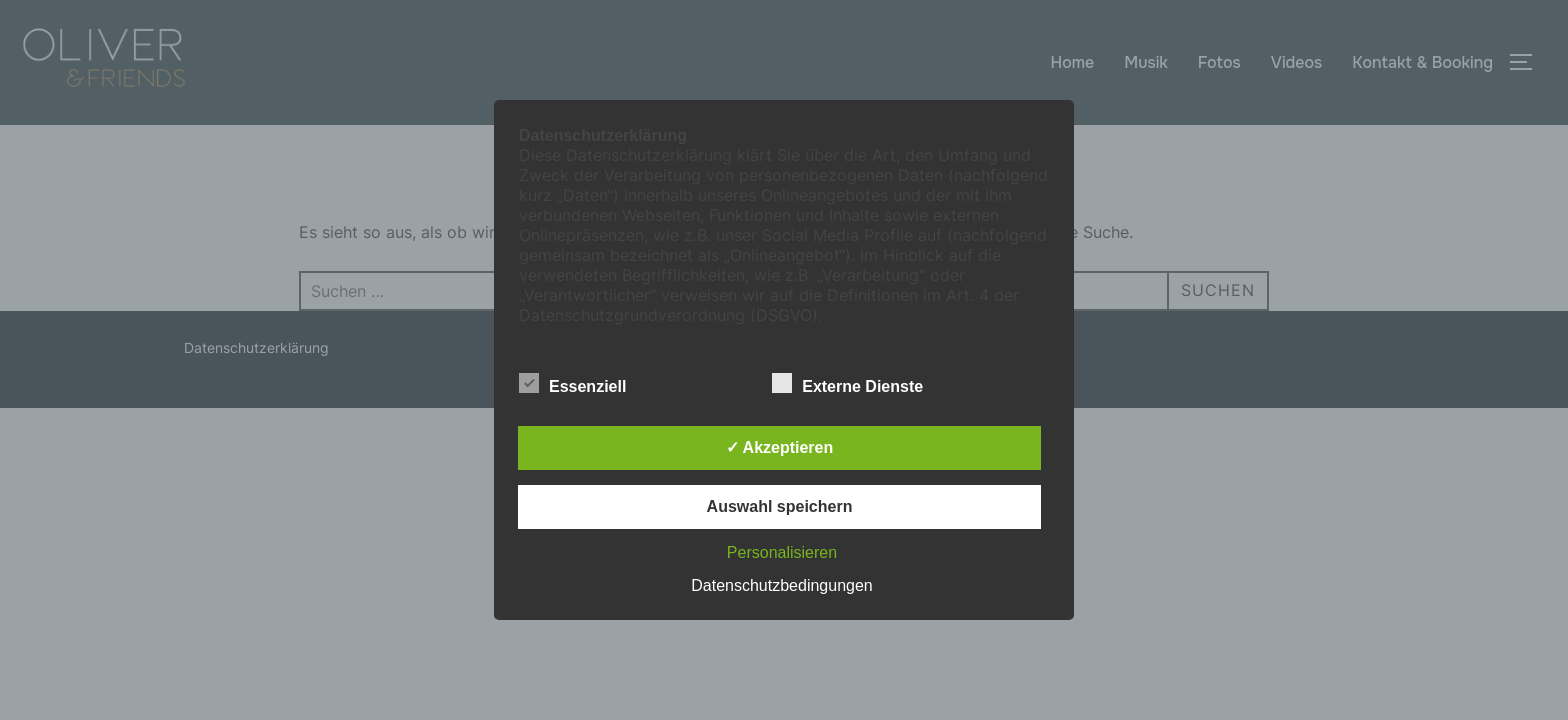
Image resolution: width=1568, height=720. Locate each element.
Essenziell (572, 383)
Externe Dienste (847, 383)
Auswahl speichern (780, 506)
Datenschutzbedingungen (781, 585)
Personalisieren (782, 552)
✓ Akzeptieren (780, 447)
